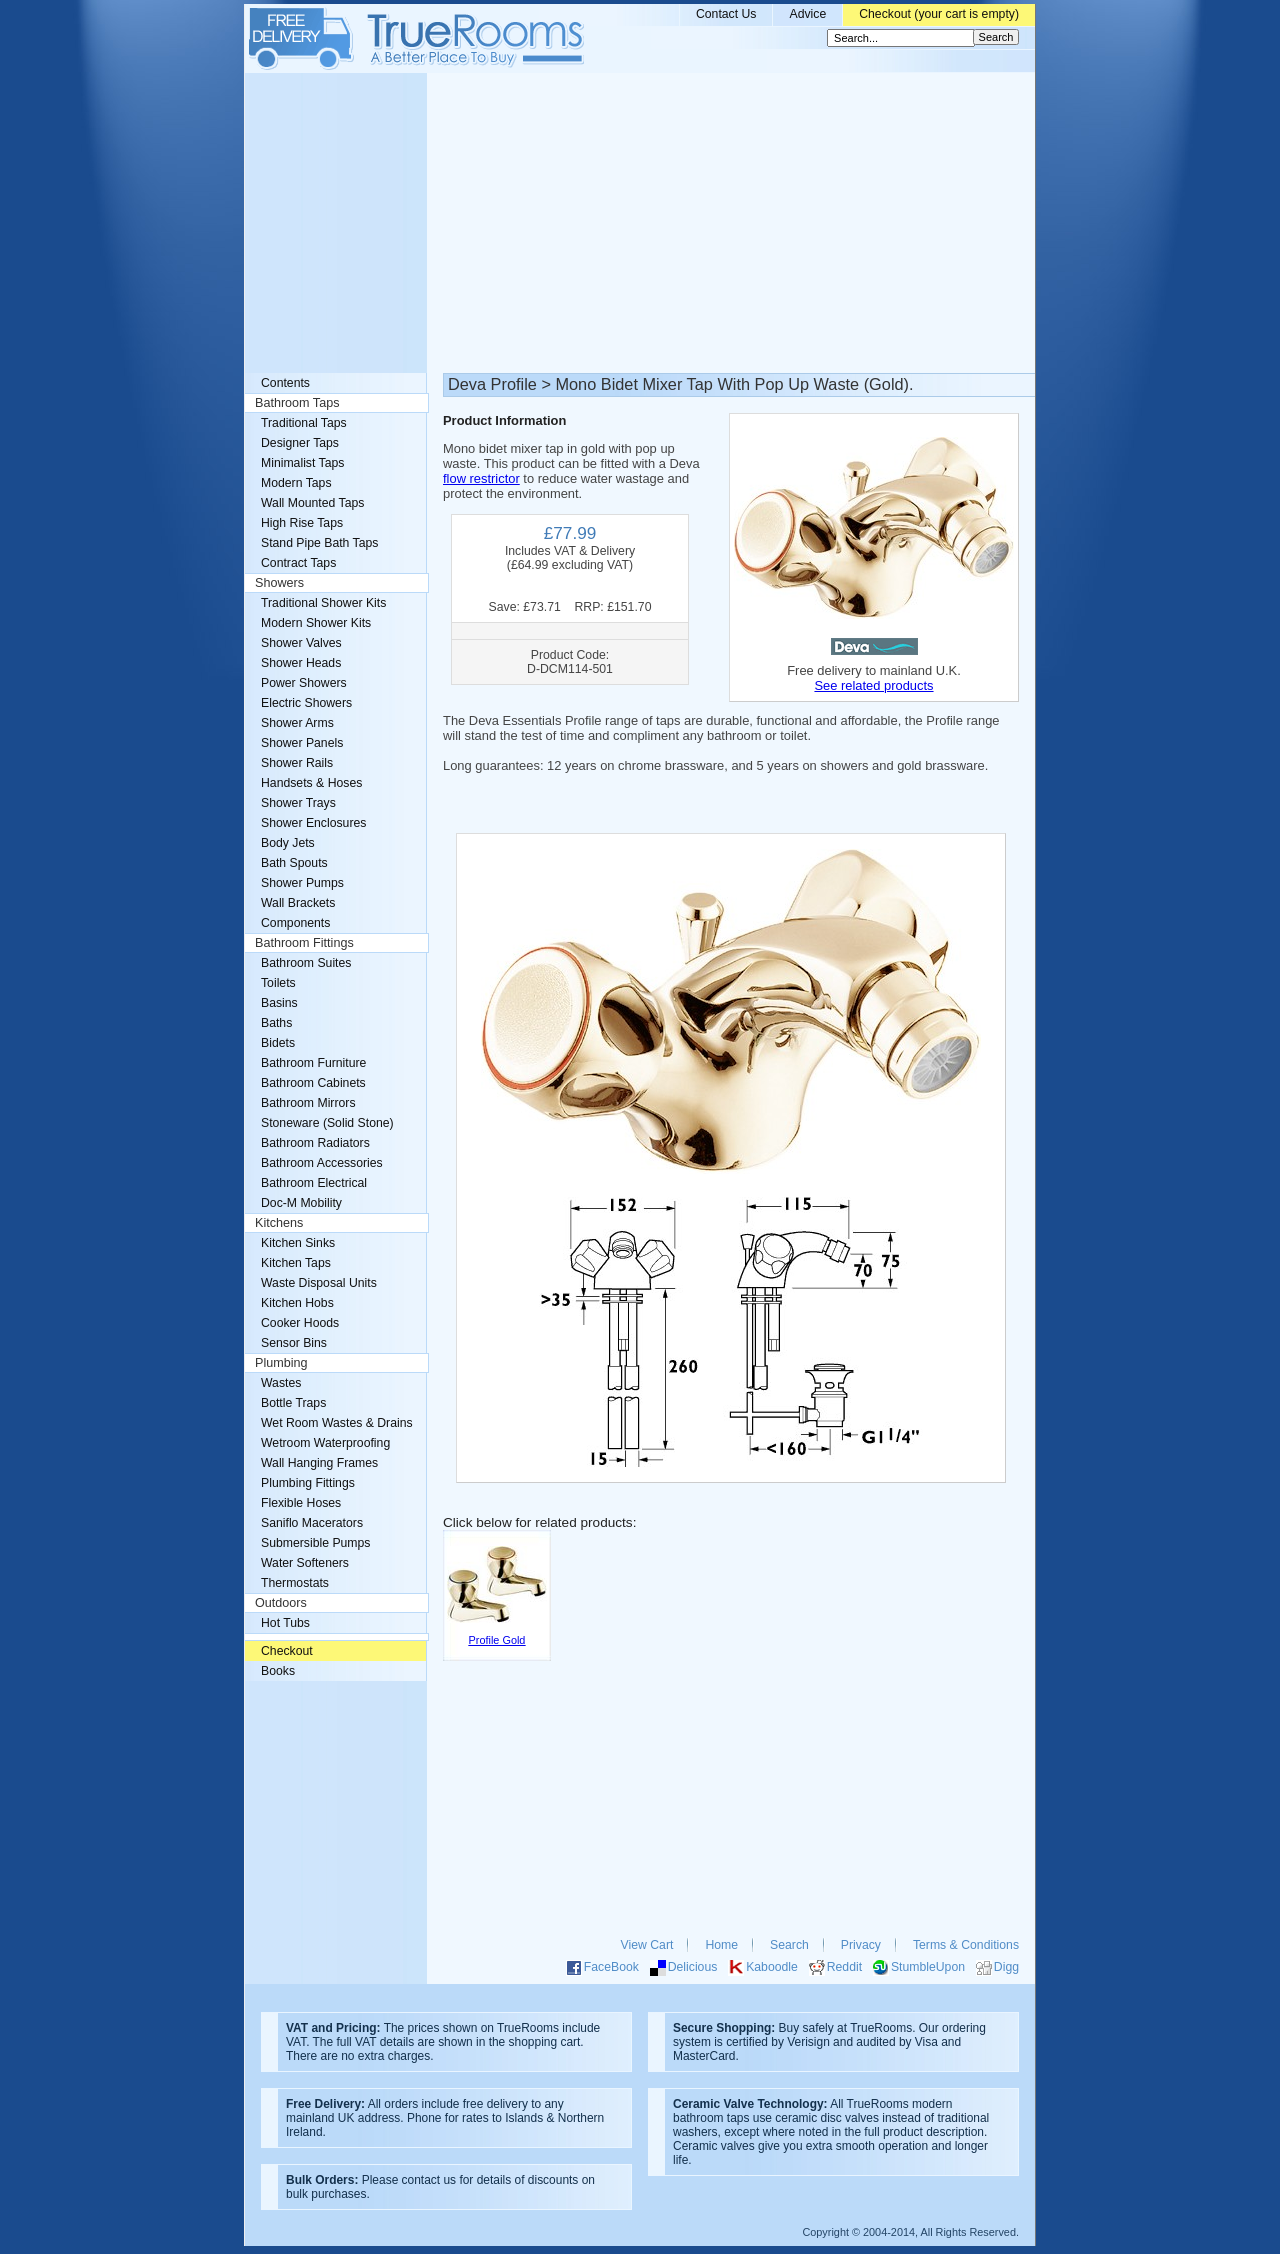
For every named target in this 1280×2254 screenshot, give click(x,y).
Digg (1006, 1967)
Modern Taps (296, 483)
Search (789, 1945)
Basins (279, 1003)
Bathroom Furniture (313, 1063)
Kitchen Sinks (298, 1243)
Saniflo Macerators (312, 1523)
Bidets (278, 1043)
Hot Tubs (285, 1623)
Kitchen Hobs (297, 1303)
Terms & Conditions (966, 1945)
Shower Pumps (302, 883)
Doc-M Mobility (301, 1203)
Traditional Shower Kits (323, 603)
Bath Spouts (294, 863)
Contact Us (726, 14)
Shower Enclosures (313, 823)
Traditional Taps (304, 423)
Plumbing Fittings (308, 1483)
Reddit (844, 1967)
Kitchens (279, 1223)
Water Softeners (305, 1563)
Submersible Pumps (315, 1543)
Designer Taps (300, 443)
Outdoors (281, 1603)
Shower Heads (301, 663)
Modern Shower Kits (316, 623)
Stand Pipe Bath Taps (319, 543)
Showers (279, 583)
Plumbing (281, 1363)
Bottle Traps (293, 1403)
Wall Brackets (298, 903)
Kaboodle (772, 1967)
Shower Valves (301, 643)
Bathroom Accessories (322, 1163)
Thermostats (295, 1583)
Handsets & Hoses (311, 783)
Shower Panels (302, 743)
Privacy (861, 1945)
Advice (807, 14)
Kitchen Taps (296, 1263)
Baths (276, 1023)
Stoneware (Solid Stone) (327, 1123)
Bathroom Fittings (304, 943)
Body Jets (288, 843)
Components (295, 923)
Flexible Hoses (301, 1503)
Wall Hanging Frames (319, 1463)
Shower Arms (297, 723)
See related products (873, 685)
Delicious (693, 1967)
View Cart (647, 1945)
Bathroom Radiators (315, 1143)
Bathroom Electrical (314, 1183)
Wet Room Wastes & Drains (337, 1423)
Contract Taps (298, 563)
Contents (285, 383)
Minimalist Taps (302, 463)
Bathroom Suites (306, 963)
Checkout (287, 1651)
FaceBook (611, 1967)
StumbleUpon (928, 1967)
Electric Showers (306, 703)
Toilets (278, 983)
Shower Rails (297, 763)
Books (278, 1671)
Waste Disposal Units (319, 1283)
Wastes (281, 1383)
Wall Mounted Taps (312, 503)
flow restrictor (481, 478)
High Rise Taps (302, 523)
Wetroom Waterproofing (325, 1443)
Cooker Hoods (300, 1323)
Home (721, 1945)
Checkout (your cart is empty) (939, 14)
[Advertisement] (640, 223)
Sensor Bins (294, 1343)
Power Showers (304, 683)
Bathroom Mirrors (308, 1103)
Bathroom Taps (297, 403)
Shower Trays (298, 803)
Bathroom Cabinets (313, 1083)
